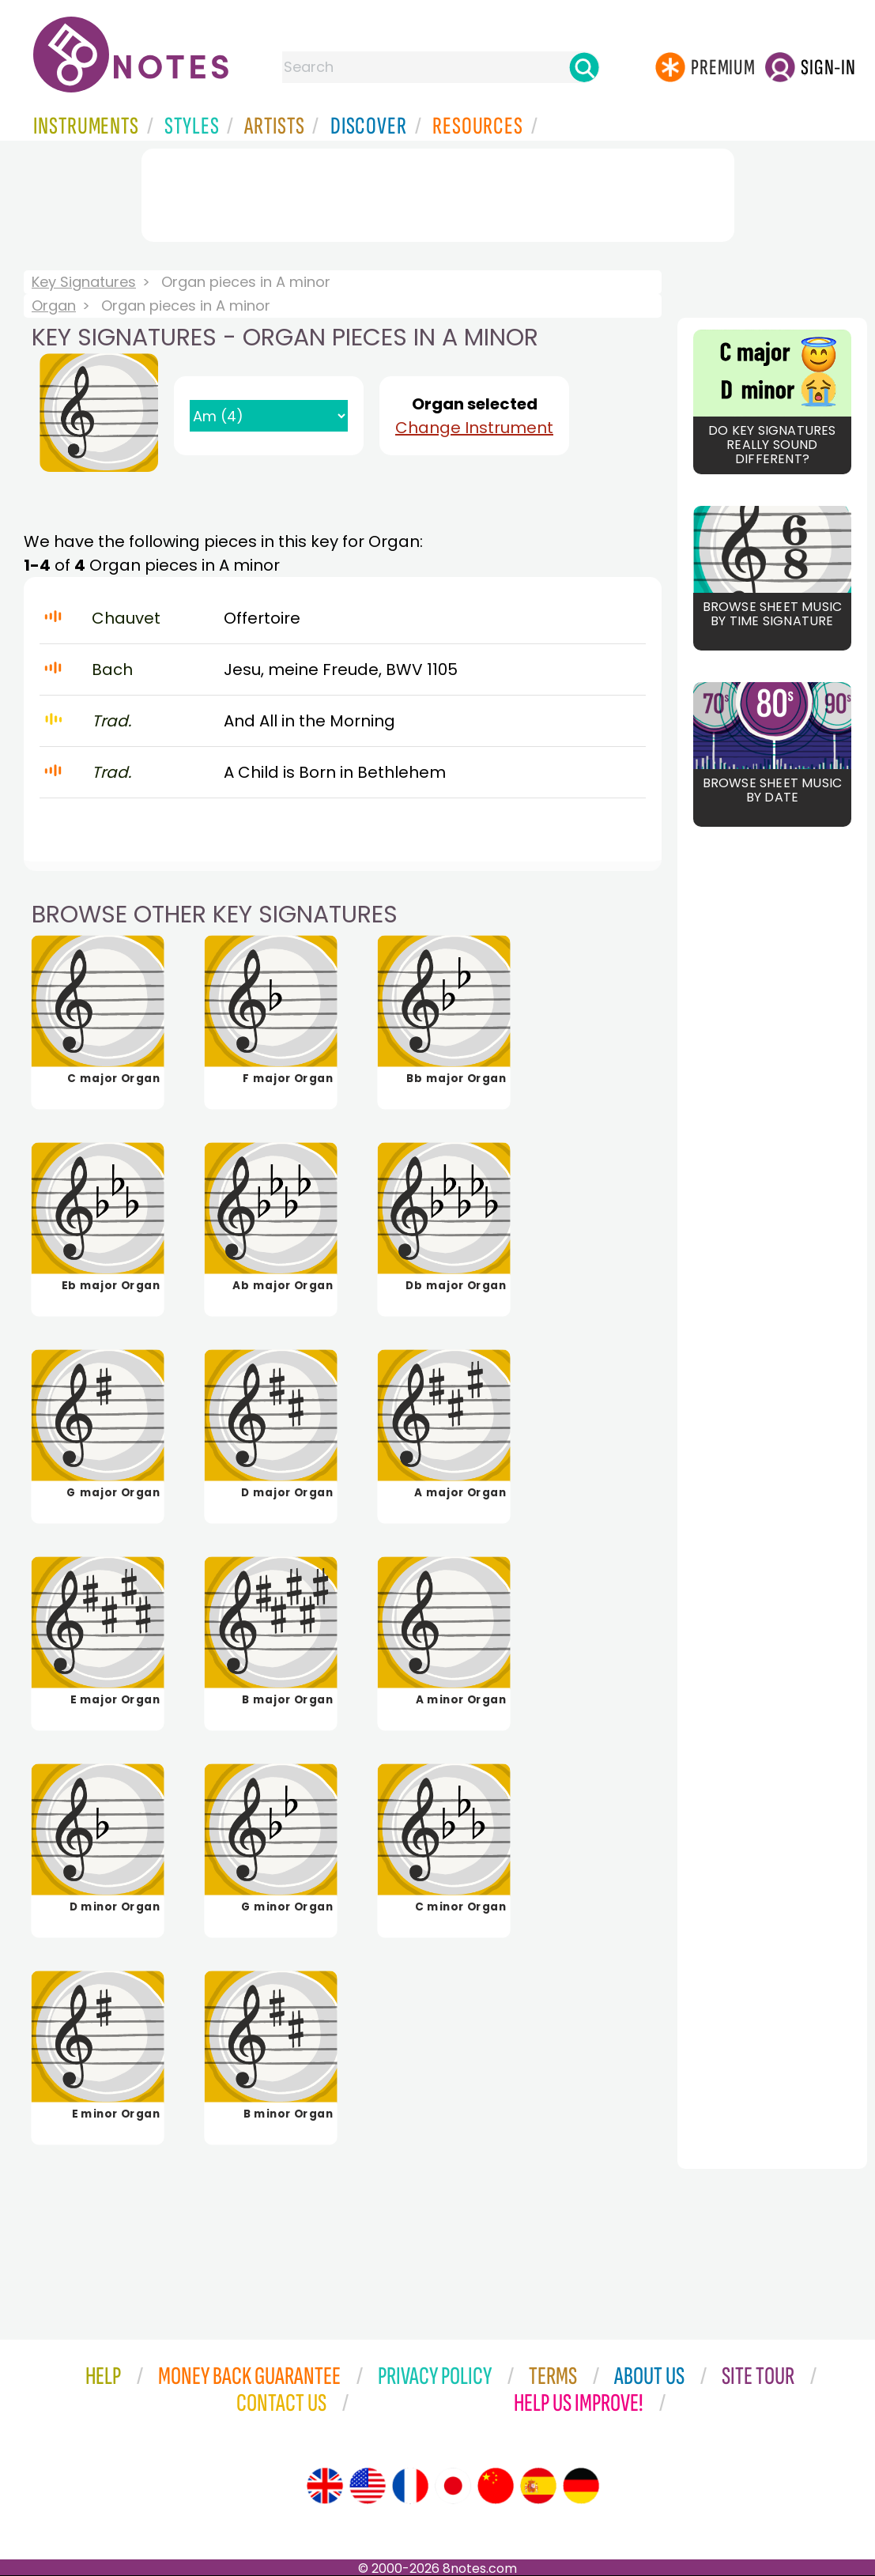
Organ (54, 305)
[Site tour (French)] (410, 2486)
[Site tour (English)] (325, 2486)
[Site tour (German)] (581, 2486)
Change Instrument (474, 428)
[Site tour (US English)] (367, 2486)
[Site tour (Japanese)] (453, 2486)
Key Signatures (84, 282)
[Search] (584, 67)
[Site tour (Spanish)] (538, 2486)
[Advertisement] (438, 192)
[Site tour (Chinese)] (495, 2486)
